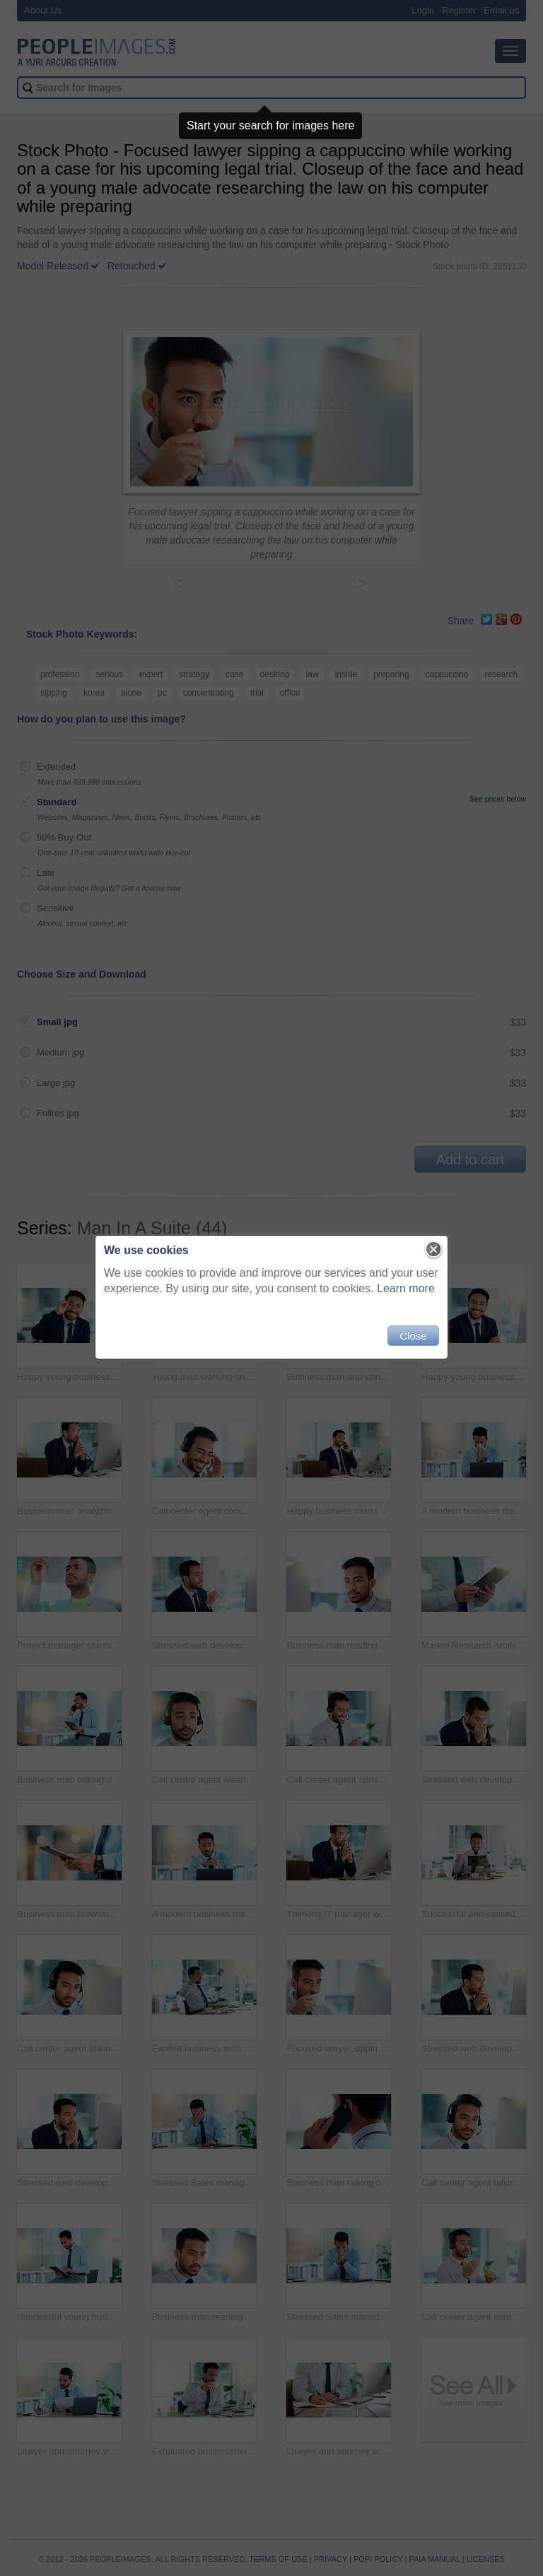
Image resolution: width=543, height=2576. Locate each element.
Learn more (406, 1288)
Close (412, 1336)
